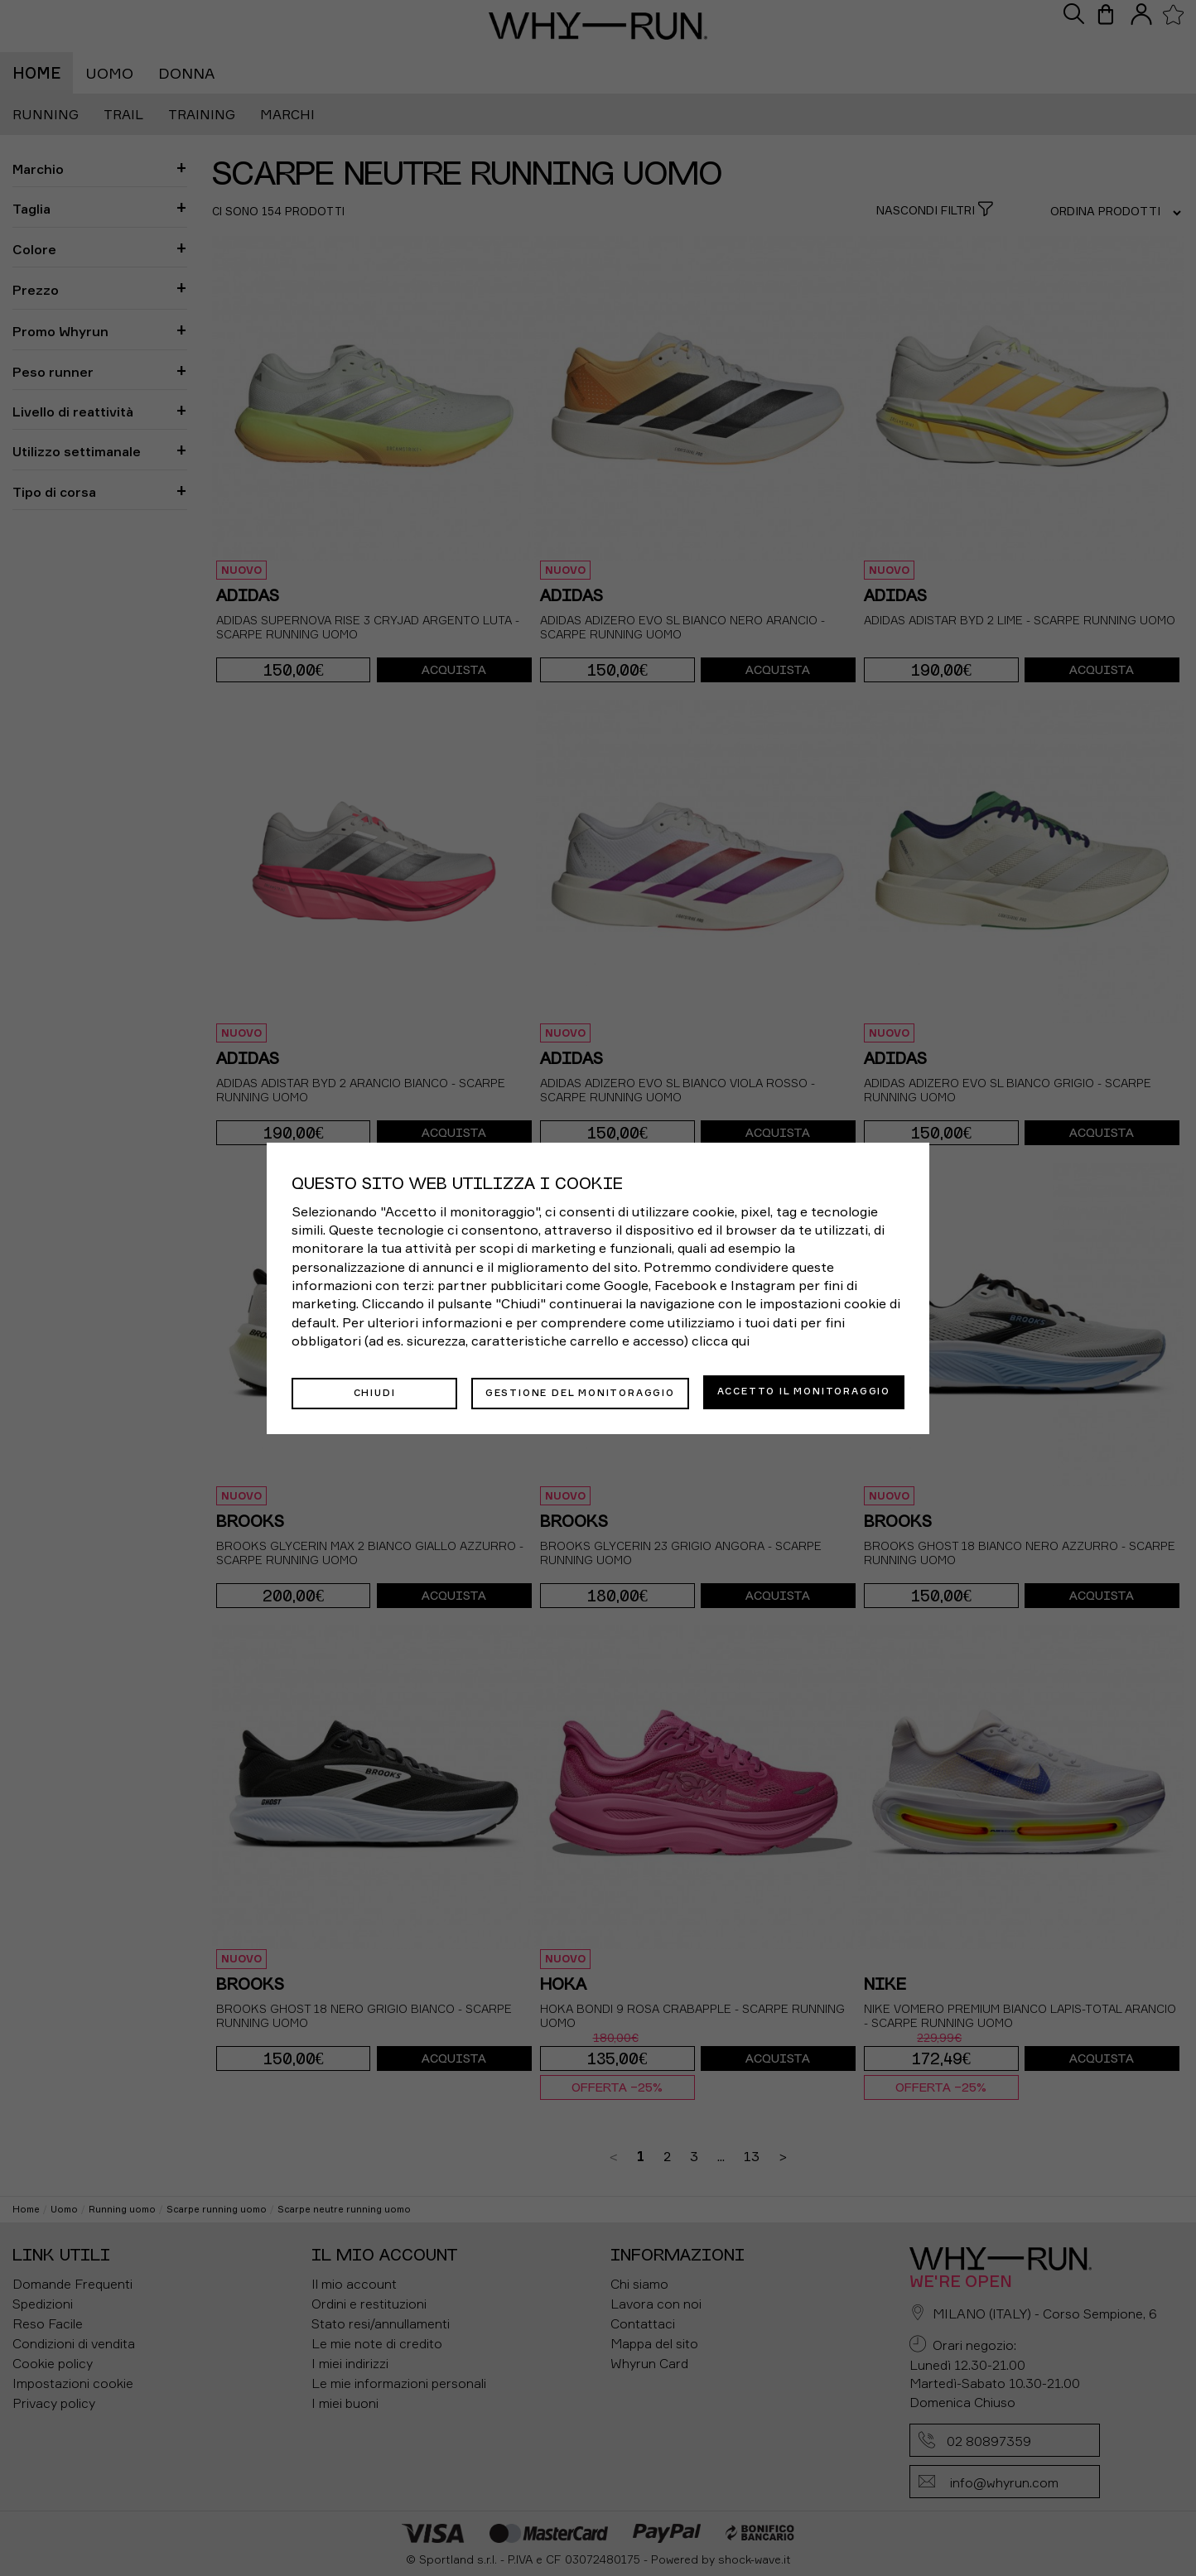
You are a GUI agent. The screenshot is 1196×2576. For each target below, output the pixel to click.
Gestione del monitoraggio (580, 1391)
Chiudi (375, 1391)
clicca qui (721, 1342)
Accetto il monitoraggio (803, 1391)
